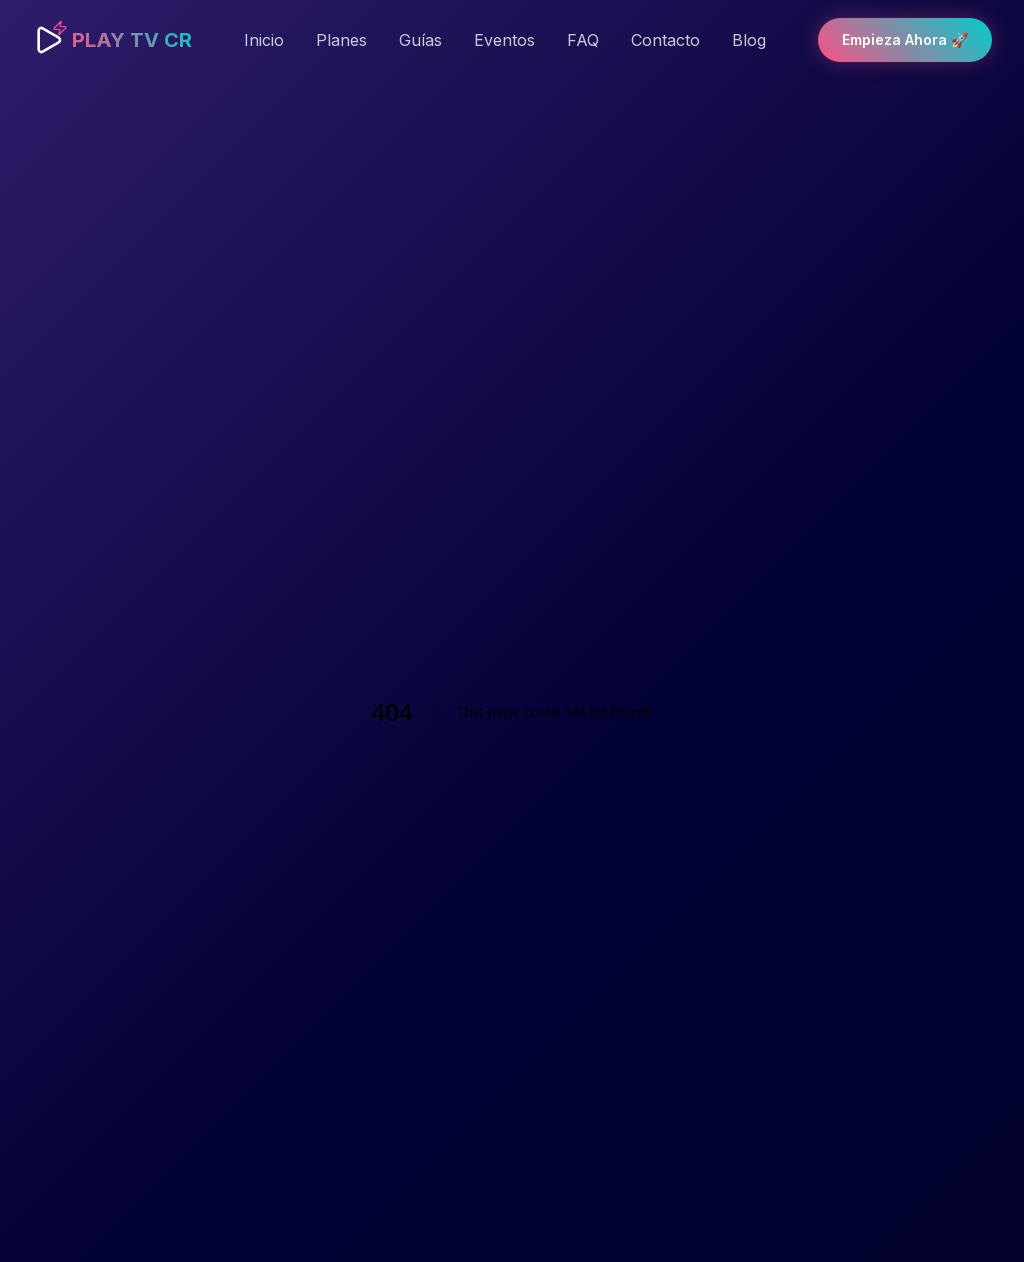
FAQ (583, 40)
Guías (420, 40)
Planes (341, 40)
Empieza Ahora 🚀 (905, 39)
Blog (749, 40)
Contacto (665, 40)
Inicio (264, 40)
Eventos (504, 40)
